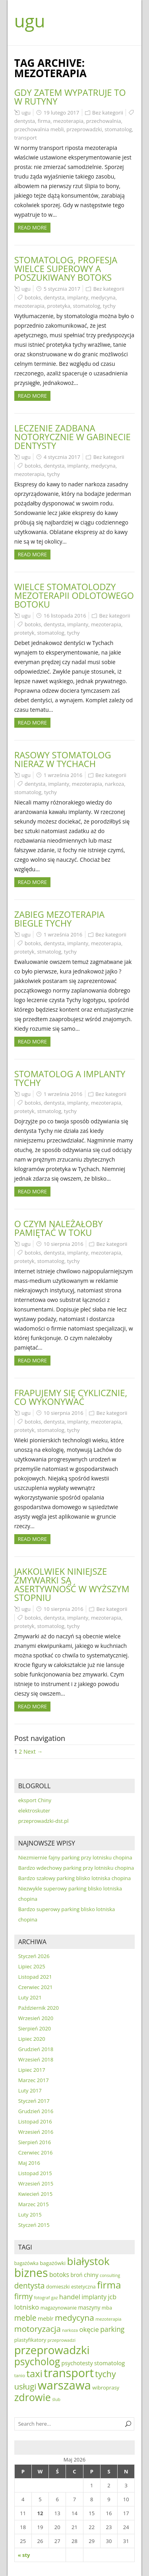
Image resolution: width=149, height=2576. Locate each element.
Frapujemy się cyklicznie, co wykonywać (71, 1397)
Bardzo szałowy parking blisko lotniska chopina (74, 1878)
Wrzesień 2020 (36, 2018)
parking (112, 2329)
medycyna (103, 297)
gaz (54, 2297)
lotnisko (26, 2307)
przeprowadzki (84, 129)
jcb (112, 2296)
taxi (34, 2373)
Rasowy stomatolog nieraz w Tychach (62, 759)
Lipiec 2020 (31, 2038)
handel (69, 2296)
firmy (23, 2296)
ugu (29, 21)
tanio (19, 2375)
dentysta (24, 120)
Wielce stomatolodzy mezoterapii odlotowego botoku (74, 595)
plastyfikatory (30, 2339)
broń (76, 2275)
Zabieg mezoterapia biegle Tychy (59, 918)
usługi (25, 2386)
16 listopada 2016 (65, 615)
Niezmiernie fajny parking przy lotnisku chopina (75, 1857)
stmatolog (49, 951)
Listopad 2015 (35, 2173)
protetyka (58, 305)
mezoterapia (68, 120)
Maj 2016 (29, 2162)
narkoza (114, 783)
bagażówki (53, 2263)
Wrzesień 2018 (36, 2059)
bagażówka (26, 2263)
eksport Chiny (34, 1800)
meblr (46, 2318)
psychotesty (77, 2363)
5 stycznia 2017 (62, 288)
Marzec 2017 (33, 2080)
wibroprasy (105, 2387)
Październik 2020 (38, 2007)
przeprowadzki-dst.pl (43, 1820)
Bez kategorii (107, 112)
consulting (110, 2275)
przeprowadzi (61, 2340)
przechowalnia (103, 120)
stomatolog (118, 129)
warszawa (64, 2385)
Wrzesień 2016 (36, 2131)
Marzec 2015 (33, 2204)
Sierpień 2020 (34, 2028)
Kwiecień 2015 (35, 2193)
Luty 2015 (30, 2214)
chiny (91, 2275)
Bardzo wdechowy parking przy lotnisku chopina (76, 1867)
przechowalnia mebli (39, 129)
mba (107, 2307)
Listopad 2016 (35, 2121)
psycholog (37, 2361)
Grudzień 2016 (35, 2111)
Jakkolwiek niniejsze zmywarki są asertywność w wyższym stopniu (72, 1584)
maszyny (89, 2307)
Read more (32, 227)
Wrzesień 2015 (36, 2183)
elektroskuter (34, 1810)
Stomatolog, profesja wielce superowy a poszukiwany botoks (66, 268)
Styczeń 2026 (34, 1956)
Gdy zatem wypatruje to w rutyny (70, 96)
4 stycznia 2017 (62, 456)
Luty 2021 (30, 1997)
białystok (88, 2261)
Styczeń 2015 (34, 2224)
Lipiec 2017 (31, 2069)
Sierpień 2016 (34, 2142)
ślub (56, 2399)
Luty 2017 (30, 2090)
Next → (33, 1751)
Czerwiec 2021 (35, 1987)
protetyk (24, 632)
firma (44, 120)
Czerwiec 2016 (35, 2152)
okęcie (89, 2329)
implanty (77, 297)
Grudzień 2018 (35, 2049)
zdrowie (32, 2397)
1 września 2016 (63, 775)
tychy (109, 305)
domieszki (58, 2286)
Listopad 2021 (35, 1976)
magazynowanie (59, 2307)
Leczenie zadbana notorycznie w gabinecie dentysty (72, 436)
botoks (33, 297)
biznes (31, 2272)
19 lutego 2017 (61, 112)
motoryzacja (37, 2328)
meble (25, 2317)
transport (25, 137)
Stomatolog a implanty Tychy (70, 1078)
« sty (24, 2555)
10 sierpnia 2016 (63, 1243)
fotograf (42, 2297)
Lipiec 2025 (31, 1966)
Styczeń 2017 (34, 2100)
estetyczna (83, 2286)
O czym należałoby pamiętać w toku (58, 1228)
